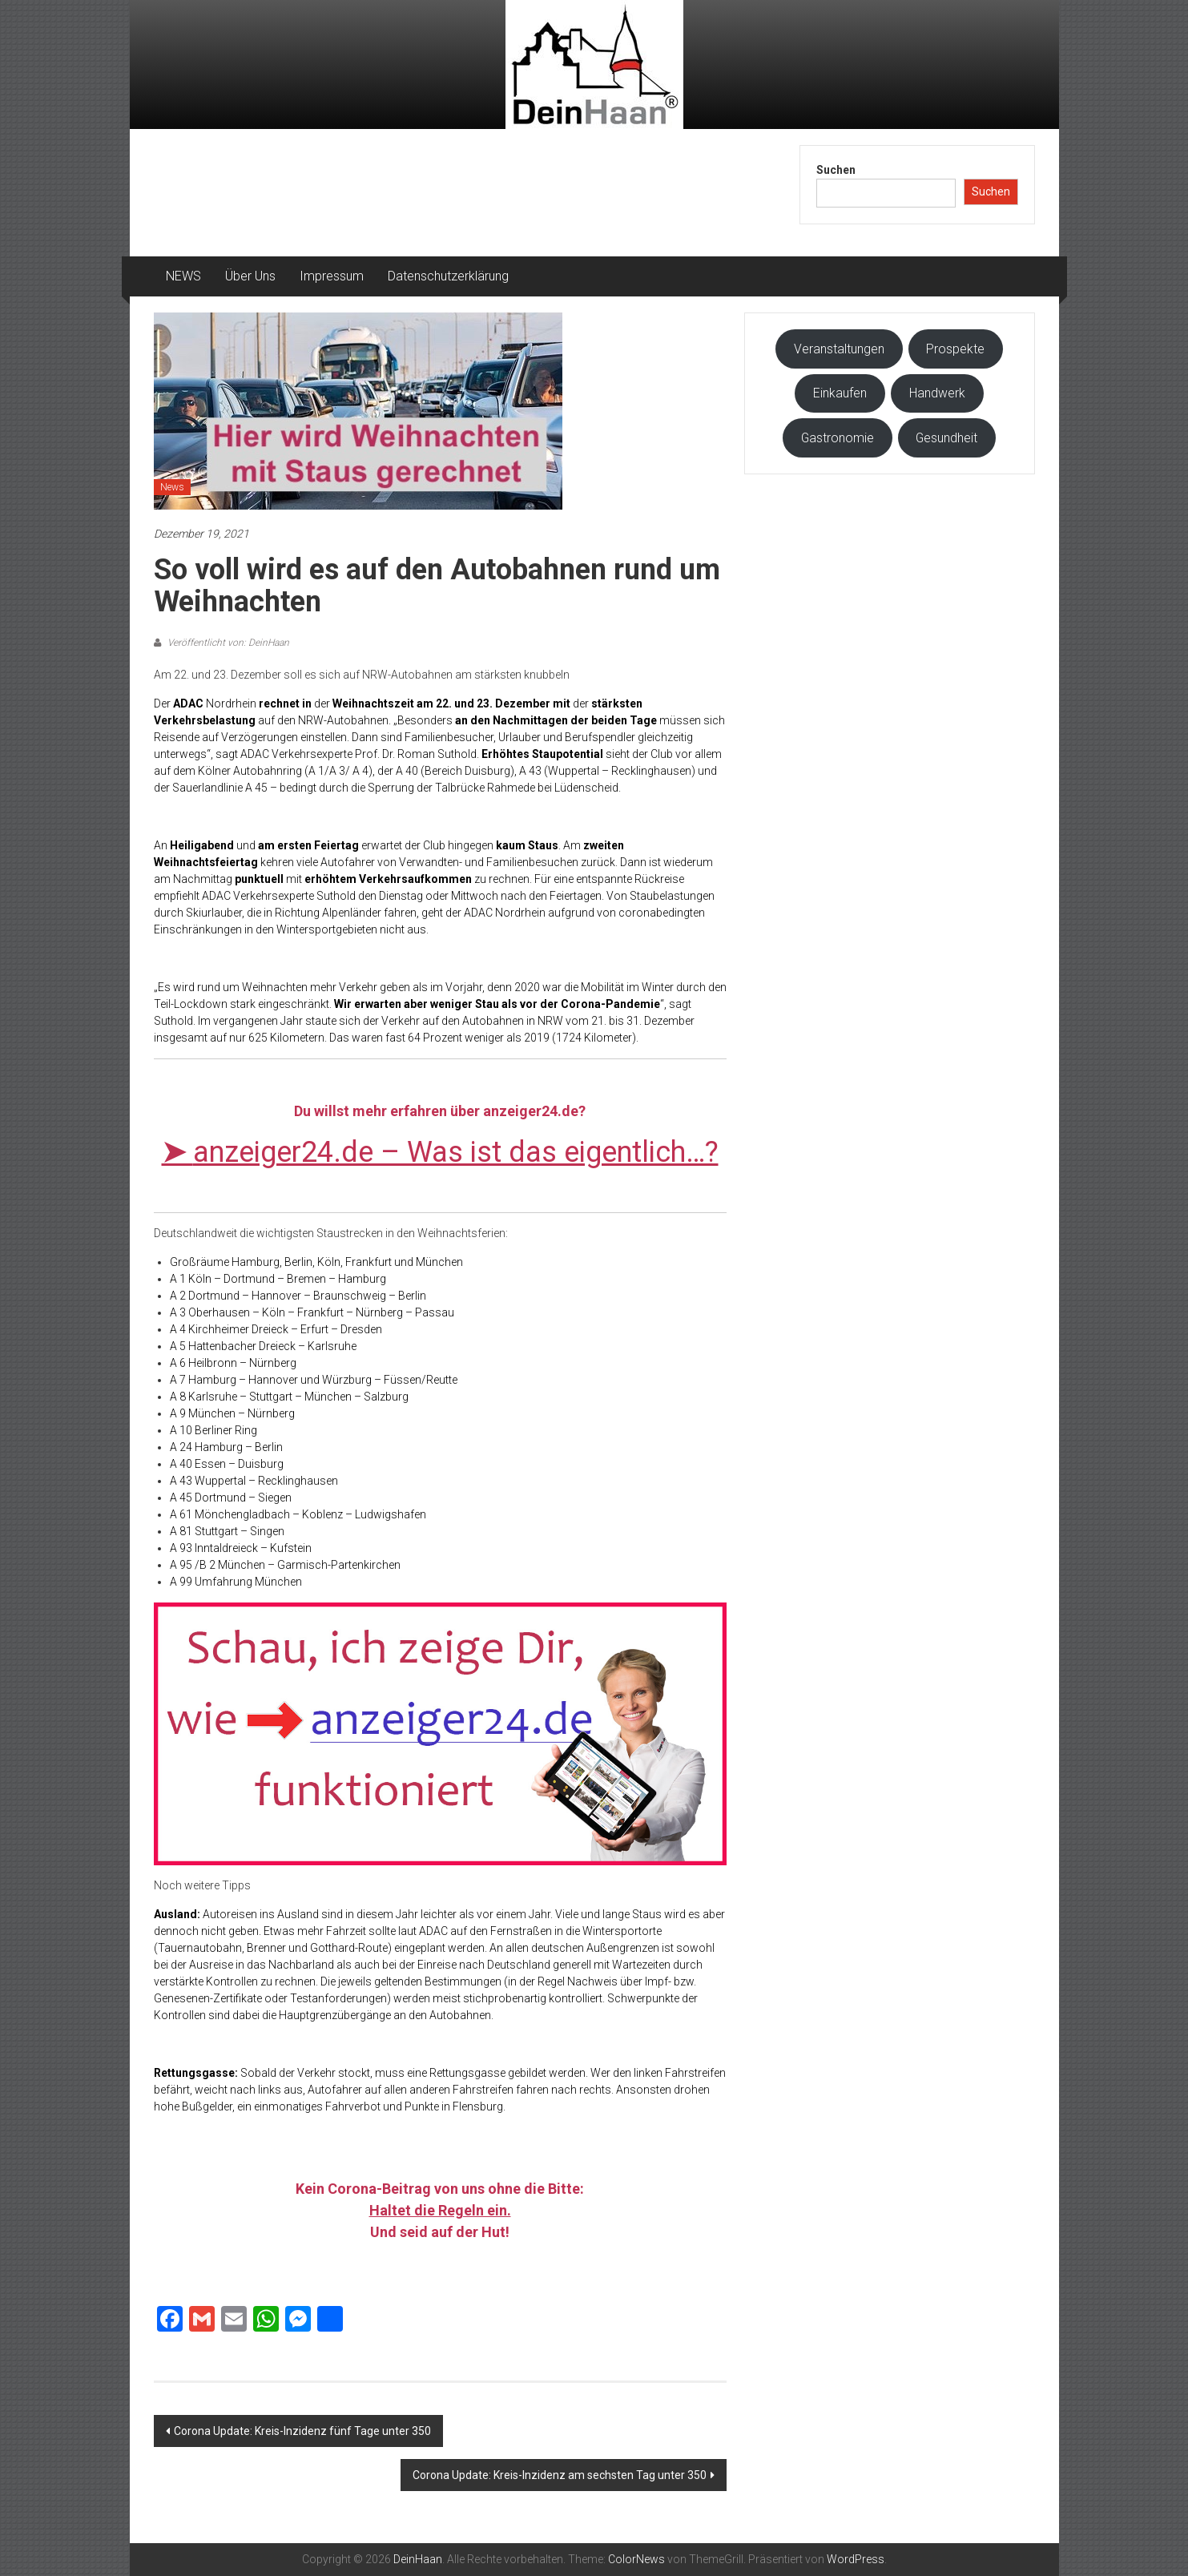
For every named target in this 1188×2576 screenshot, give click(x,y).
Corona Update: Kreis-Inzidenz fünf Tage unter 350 (302, 2431)
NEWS (183, 276)
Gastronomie (837, 437)
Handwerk (937, 393)
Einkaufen (840, 393)
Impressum (332, 276)
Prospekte (955, 349)
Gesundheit (946, 437)
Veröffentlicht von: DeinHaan (227, 642)
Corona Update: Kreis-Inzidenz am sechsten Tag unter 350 (560, 2475)
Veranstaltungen (839, 349)
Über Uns (250, 276)
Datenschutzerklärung (448, 276)
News (172, 487)
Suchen (836, 169)
